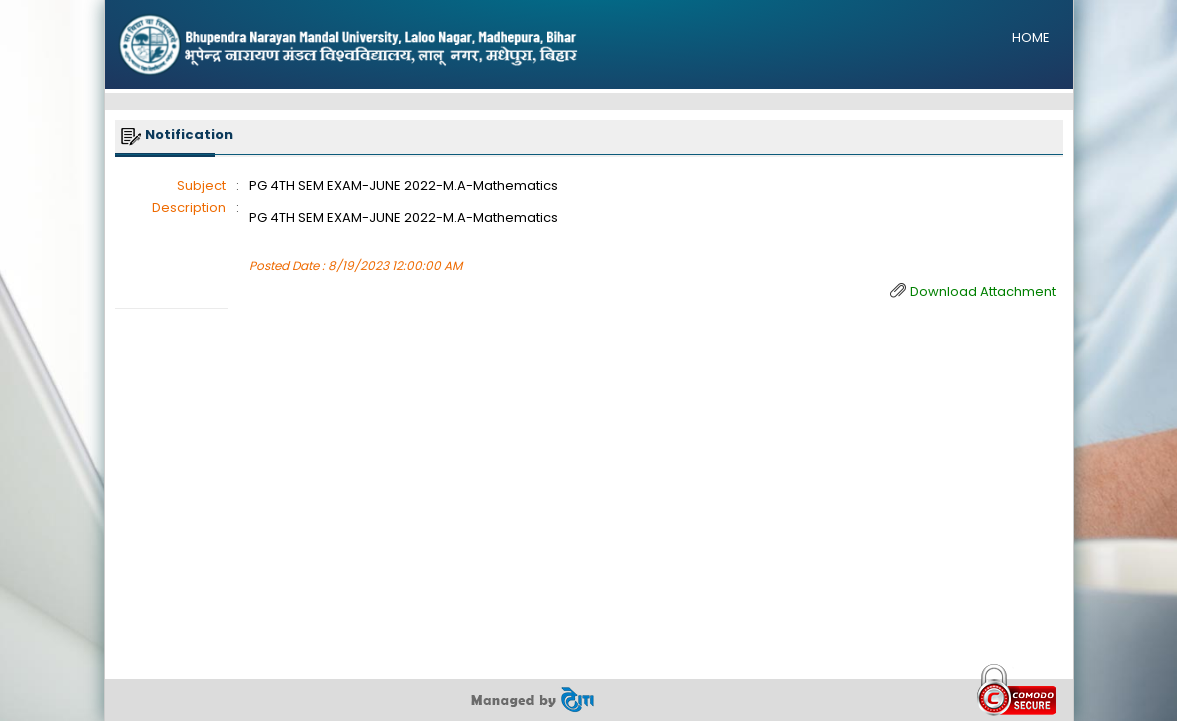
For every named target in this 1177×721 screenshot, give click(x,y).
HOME (1031, 37)
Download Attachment (983, 291)
